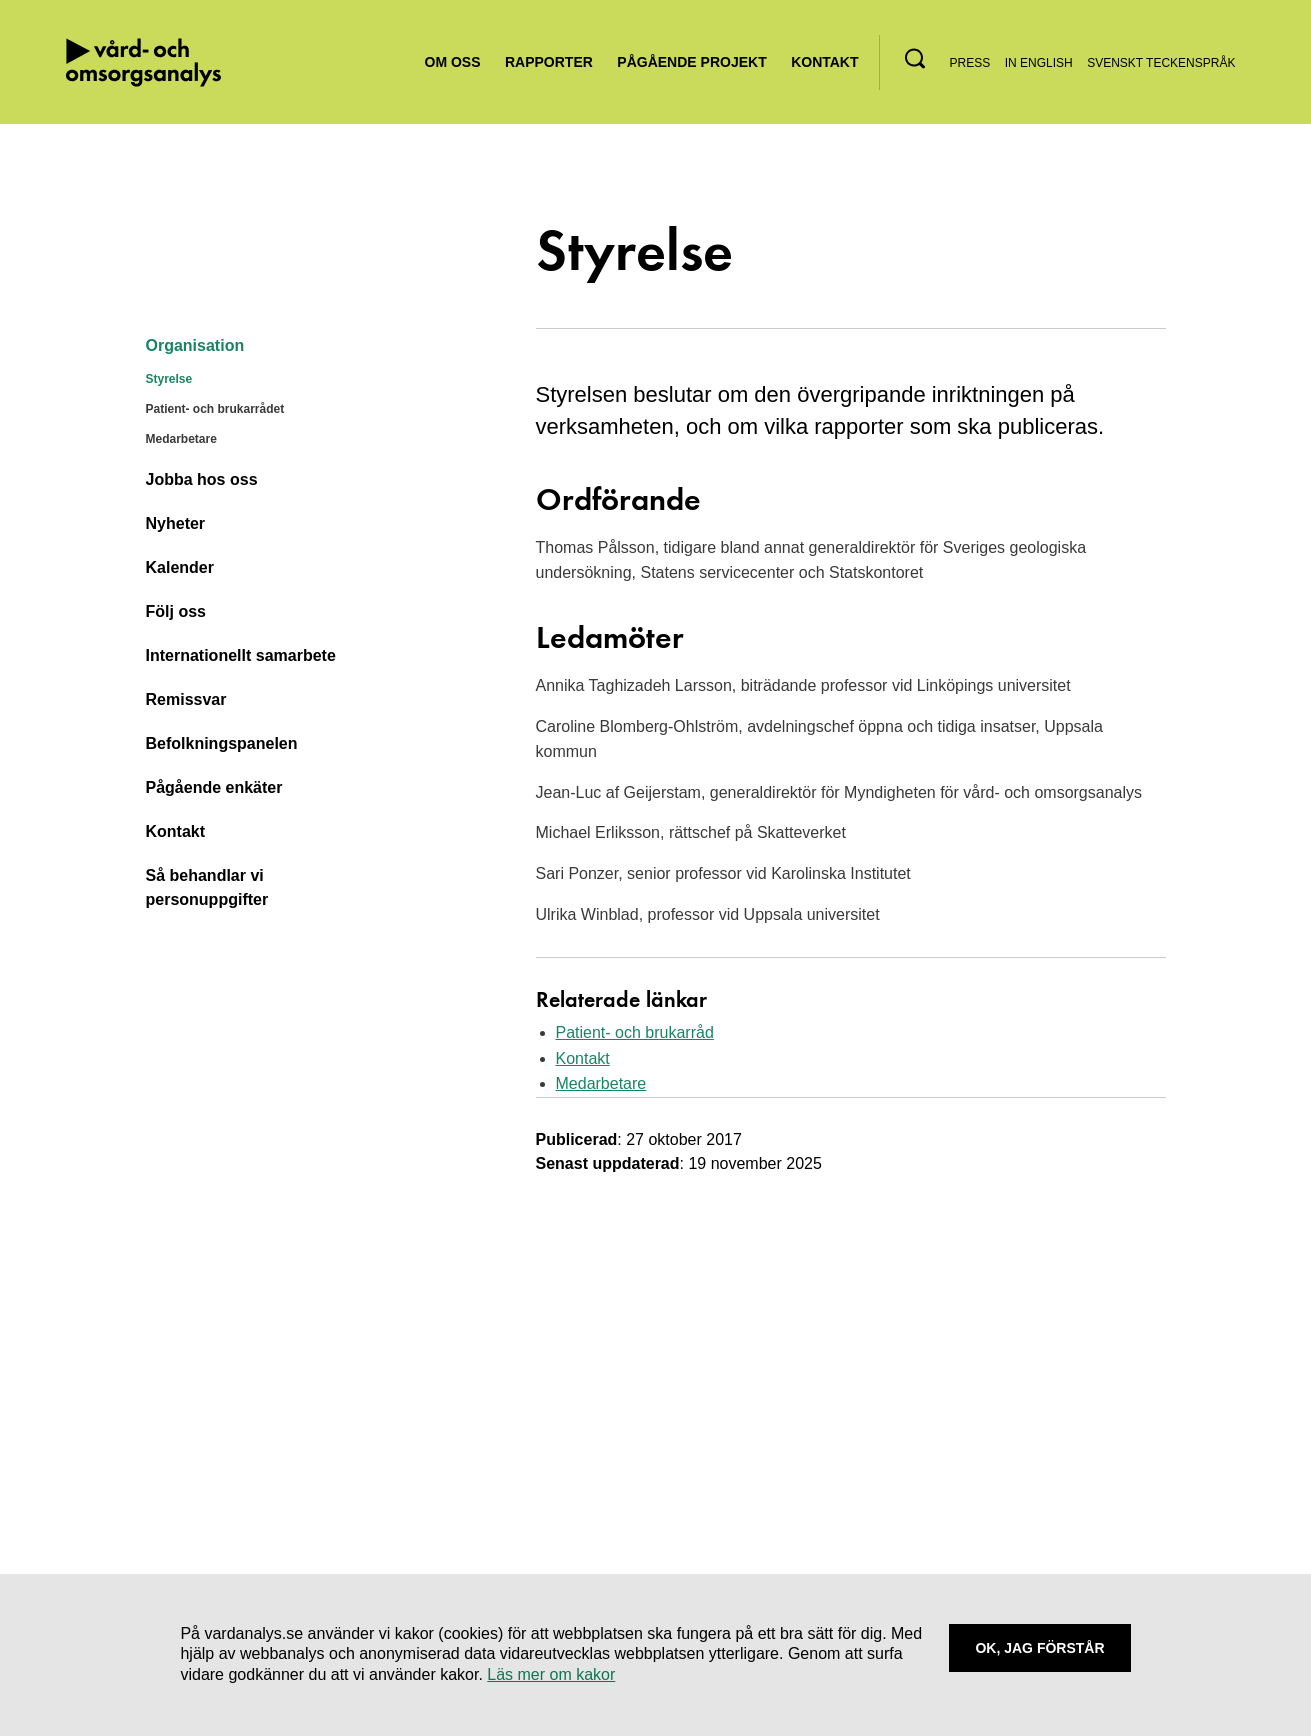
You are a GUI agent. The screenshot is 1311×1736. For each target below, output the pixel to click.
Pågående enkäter (214, 787)
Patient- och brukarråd (635, 1032)
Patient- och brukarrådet (215, 409)
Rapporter (549, 62)
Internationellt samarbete (241, 655)
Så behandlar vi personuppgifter (207, 887)
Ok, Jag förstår (1039, 1648)
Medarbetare (181, 439)
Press (970, 63)
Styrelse (169, 379)
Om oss (453, 62)
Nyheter (176, 523)
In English (1039, 63)
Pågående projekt (691, 62)
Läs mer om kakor (551, 1674)
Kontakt (824, 62)
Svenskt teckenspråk (1161, 63)
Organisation (195, 345)
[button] (915, 58)
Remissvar (186, 699)
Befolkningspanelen (222, 743)
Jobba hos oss (202, 479)
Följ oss (176, 611)
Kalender (180, 567)
